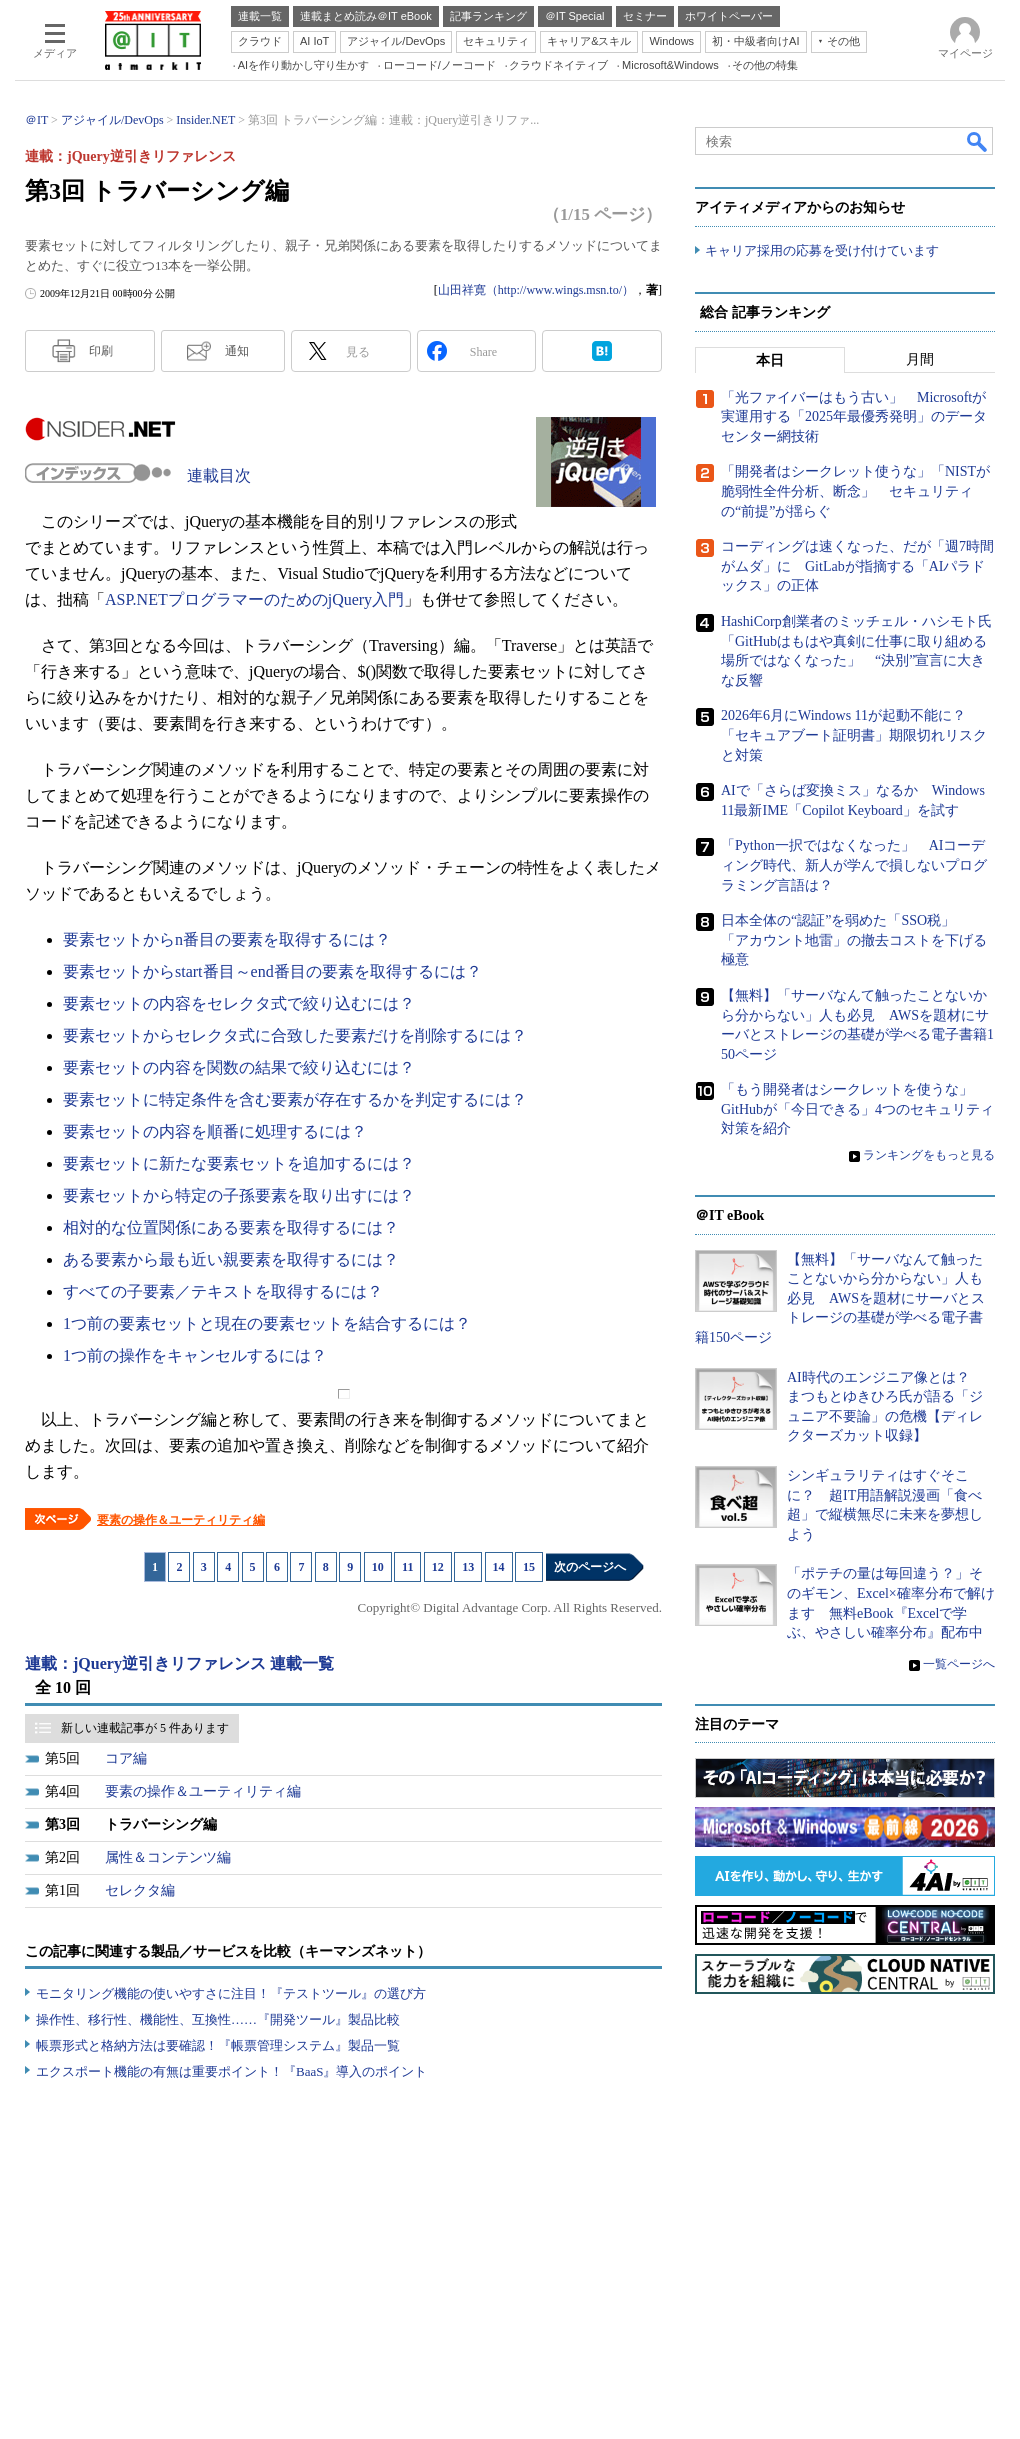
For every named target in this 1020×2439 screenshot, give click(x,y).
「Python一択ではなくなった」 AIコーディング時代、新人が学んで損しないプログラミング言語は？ (854, 865)
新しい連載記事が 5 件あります (145, 1728)
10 (378, 1567)
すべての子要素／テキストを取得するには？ (223, 1291)
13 (468, 1567)
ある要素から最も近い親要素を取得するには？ (231, 1259)
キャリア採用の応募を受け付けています (822, 250)
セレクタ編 (140, 1890)
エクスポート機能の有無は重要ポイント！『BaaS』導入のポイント (231, 2071)
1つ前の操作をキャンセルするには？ (195, 1355)
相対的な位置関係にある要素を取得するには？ (231, 1227)
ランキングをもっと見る (929, 1155)
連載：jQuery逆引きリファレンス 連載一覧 (179, 1663)
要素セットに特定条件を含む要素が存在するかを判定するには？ (295, 1099)
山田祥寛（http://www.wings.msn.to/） (536, 290)
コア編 (126, 1758)
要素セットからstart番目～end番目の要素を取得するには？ (272, 971)
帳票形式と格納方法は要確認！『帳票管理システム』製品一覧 (218, 2045)
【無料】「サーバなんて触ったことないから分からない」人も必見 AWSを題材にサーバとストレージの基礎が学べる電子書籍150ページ (840, 1298)
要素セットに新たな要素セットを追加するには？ (239, 1163)
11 (407, 1567)
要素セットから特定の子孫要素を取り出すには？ (239, 1195)
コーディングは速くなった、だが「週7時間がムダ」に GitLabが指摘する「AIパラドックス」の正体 (857, 566)
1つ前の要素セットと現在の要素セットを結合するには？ (267, 1323)
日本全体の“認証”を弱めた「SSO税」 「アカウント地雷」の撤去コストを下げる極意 (854, 940)
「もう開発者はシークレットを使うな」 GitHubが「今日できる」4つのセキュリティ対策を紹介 (857, 1109)
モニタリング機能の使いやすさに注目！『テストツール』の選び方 (231, 1993)
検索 (978, 141)
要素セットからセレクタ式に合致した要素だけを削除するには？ (295, 1035)
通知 (237, 351)
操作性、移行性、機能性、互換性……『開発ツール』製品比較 (218, 2019)
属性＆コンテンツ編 (168, 1857)
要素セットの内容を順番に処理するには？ (215, 1131)
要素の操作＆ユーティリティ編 (181, 1520)
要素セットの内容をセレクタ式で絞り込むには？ (239, 1003)
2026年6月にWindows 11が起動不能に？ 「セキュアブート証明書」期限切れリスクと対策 (854, 735)
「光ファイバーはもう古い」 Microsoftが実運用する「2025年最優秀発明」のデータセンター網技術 (854, 417)
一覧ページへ (959, 1664)
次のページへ (590, 1567)
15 (529, 1567)
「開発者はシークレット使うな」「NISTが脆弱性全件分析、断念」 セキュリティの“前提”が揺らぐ (855, 492)
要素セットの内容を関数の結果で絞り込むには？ (239, 1067)
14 (499, 1567)
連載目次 (219, 475)
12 (438, 1567)
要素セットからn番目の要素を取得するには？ (227, 939)
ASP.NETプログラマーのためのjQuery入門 (254, 599)
